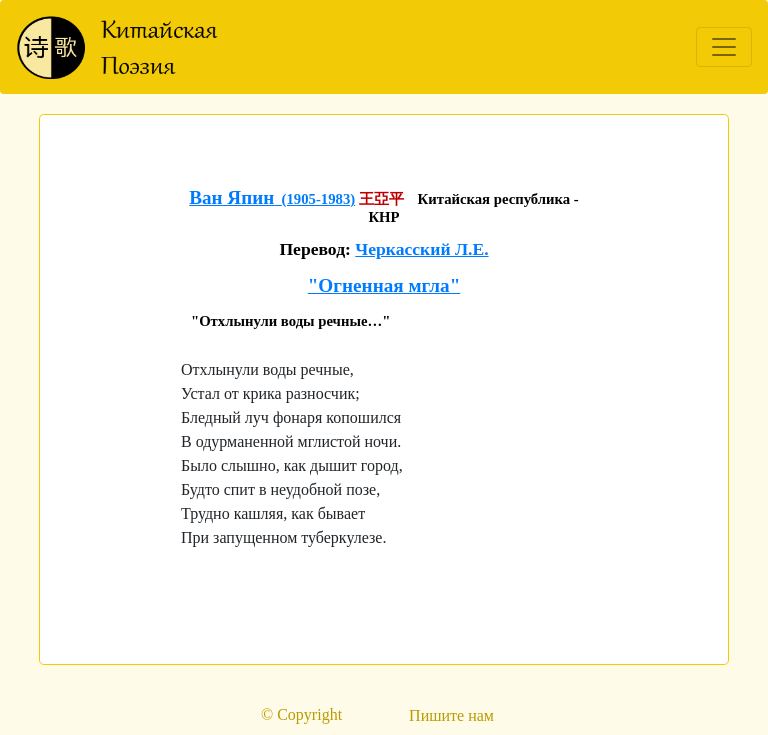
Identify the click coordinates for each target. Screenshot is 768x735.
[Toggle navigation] (724, 47)
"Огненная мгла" (384, 285)
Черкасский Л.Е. (421, 249)
